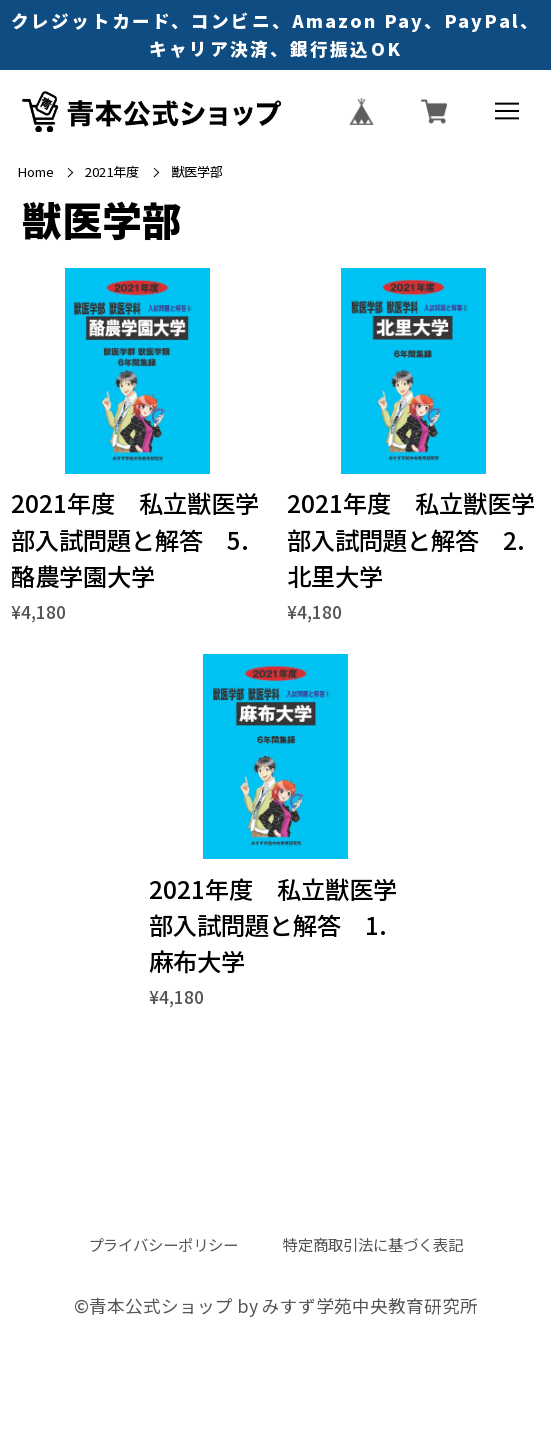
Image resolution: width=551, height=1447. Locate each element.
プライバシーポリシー (163, 1244)
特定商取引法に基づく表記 (373, 1244)
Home (35, 172)
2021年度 (112, 172)
